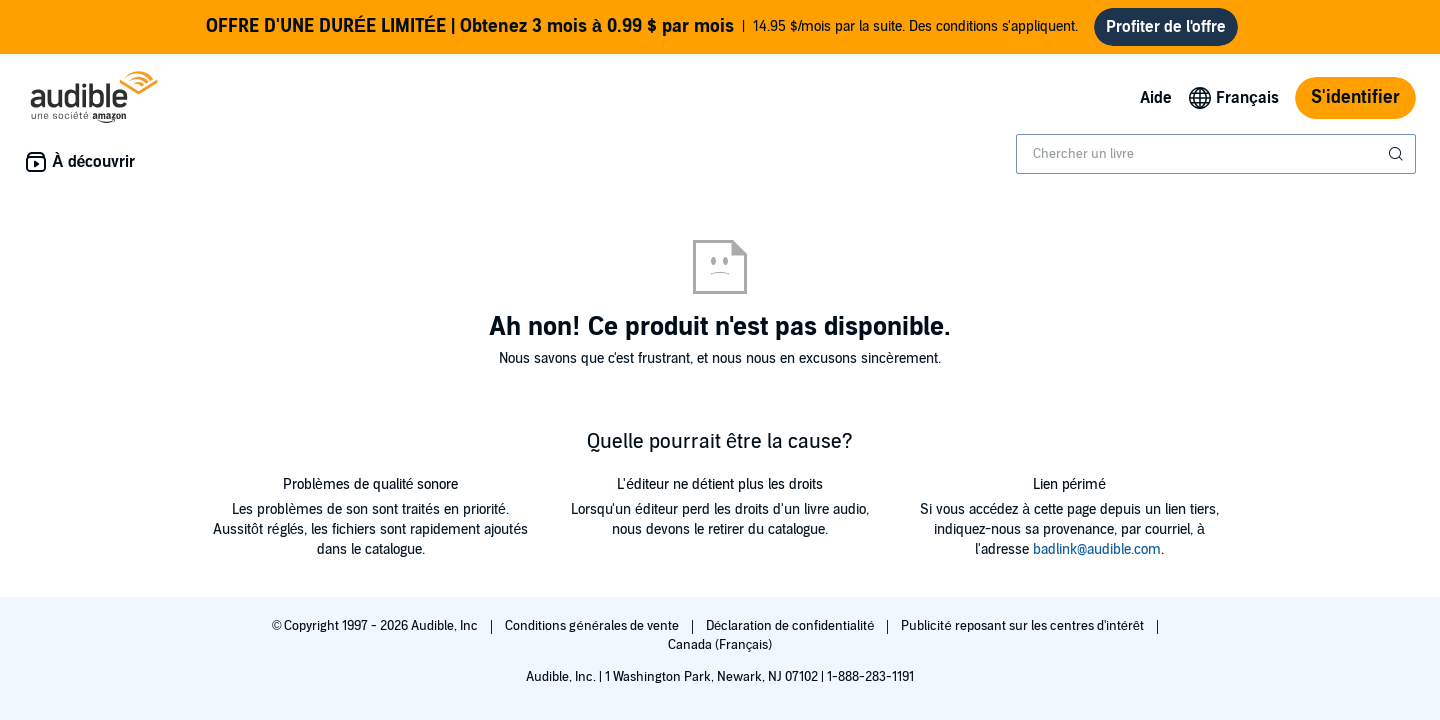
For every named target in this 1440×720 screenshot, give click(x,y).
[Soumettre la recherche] (1398, 154)
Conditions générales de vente (593, 626)
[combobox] (1216, 154)
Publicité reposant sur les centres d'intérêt (1024, 626)
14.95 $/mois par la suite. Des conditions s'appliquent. (642, 27)
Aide (1156, 98)
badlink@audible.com (1097, 549)
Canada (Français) (720, 645)
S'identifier (1355, 97)
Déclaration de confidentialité (791, 626)
